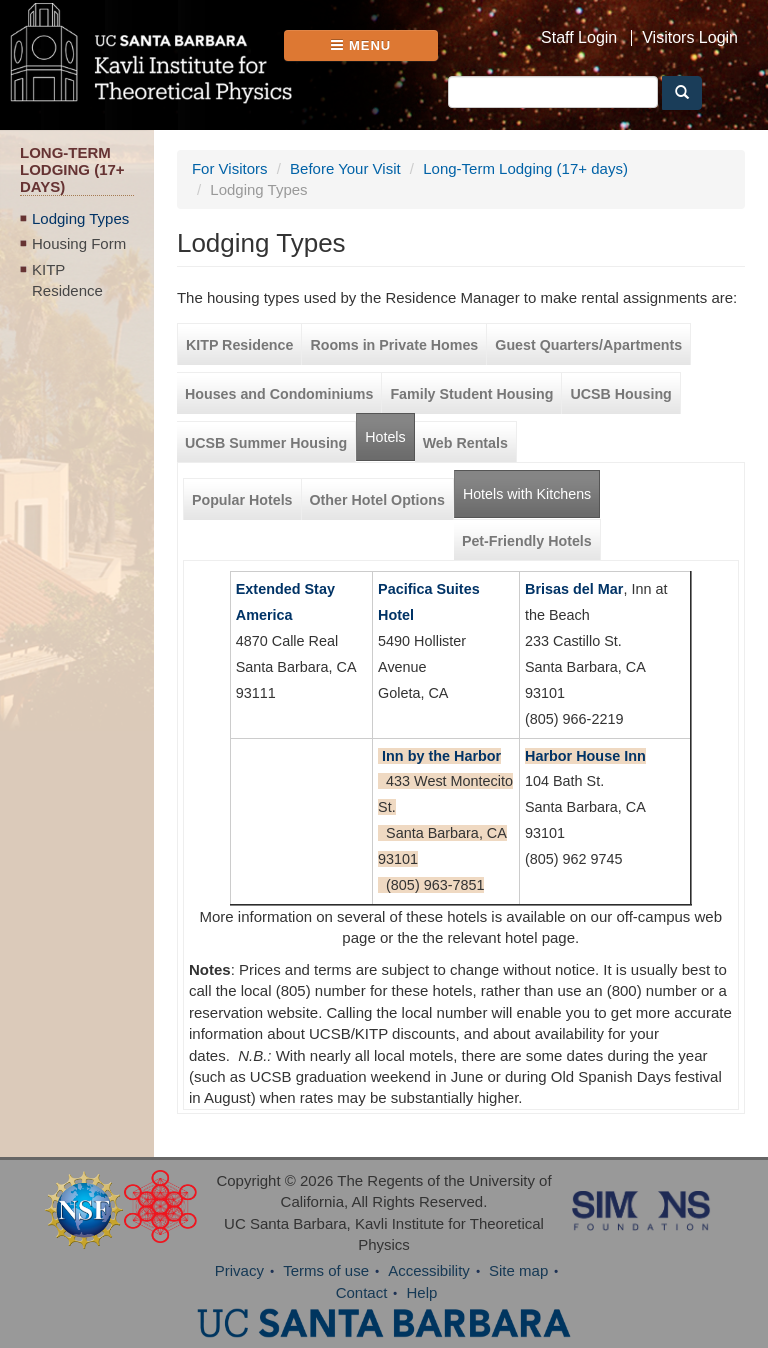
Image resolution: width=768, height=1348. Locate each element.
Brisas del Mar (574, 589)
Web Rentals (465, 443)
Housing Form (79, 243)
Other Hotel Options (377, 500)
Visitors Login (690, 38)
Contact (362, 1292)
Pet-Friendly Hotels (527, 541)
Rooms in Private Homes (394, 345)
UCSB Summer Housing (266, 443)
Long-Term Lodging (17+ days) (525, 168)
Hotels (385, 437)
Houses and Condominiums (279, 394)
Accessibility (429, 1270)
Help (422, 1292)
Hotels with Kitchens (531, 486)
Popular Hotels (242, 500)
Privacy (239, 1270)
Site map (518, 1270)
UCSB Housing (620, 394)
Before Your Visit (345, 168)
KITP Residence (67, 280)
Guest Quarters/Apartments (588, 345)
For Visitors (230, 168)
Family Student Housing (471, 394)
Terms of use (326, 1270)
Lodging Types (80, 218)
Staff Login (579, 38)
